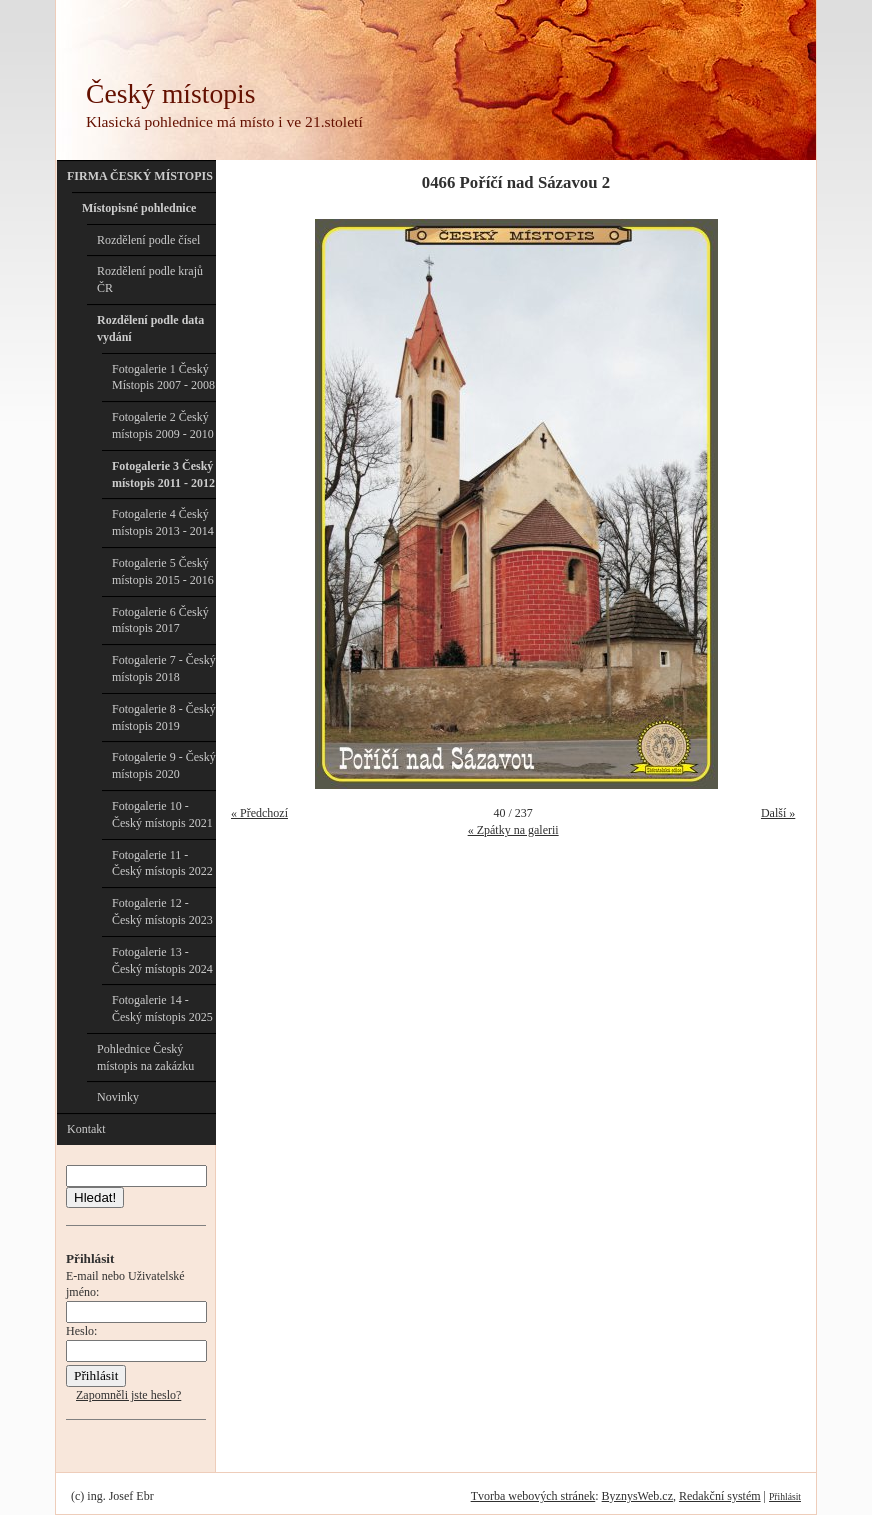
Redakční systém (720, 1496)
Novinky (118, 1097)
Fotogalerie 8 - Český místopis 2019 (164, 717)
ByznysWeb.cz (637, 1496)
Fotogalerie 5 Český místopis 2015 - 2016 (163, 571)
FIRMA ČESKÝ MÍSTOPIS (140, 176)
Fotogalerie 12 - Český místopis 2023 (162, 911)
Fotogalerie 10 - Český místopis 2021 (162, 814)
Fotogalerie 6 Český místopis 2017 (160, 620)
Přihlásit (785, 1496)
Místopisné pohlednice (139, 208)
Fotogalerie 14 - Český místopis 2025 (162, 1008)
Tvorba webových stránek (533, 1496)
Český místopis (170, 93)
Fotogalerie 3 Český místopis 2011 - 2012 (163, 474)
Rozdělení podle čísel (148, 240)
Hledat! (95, 1197)
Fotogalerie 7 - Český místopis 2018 (164, 668)
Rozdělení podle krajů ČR (150, 279)
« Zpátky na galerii (513, 830)
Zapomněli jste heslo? (128, 1395)
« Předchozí (259, 813)
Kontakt (86, 1129)
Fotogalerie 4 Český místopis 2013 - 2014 (163, 522)
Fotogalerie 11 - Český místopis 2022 (162, 863)
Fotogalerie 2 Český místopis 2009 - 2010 (163, 425)
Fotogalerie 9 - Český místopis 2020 (164, 765)
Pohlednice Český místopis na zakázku (145, 1057)
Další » (778, 813)
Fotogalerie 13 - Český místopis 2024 (162, 960)
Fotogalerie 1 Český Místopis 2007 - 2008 (163, 377)
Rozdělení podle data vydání (150, 328)
